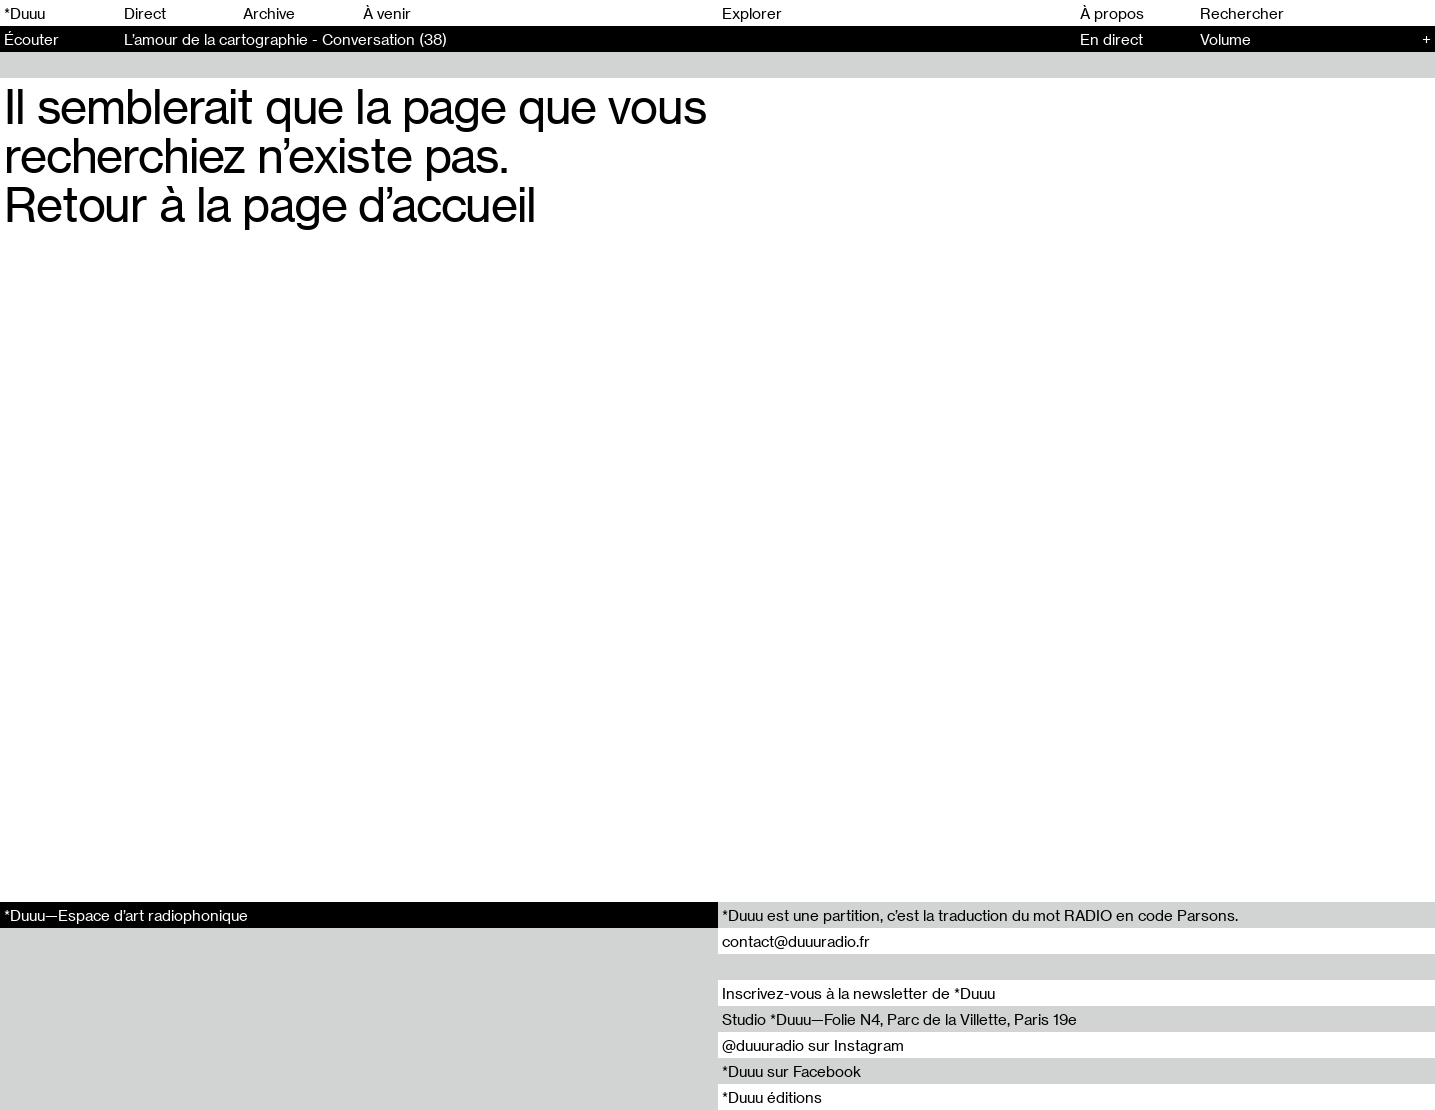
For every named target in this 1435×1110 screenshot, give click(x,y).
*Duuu (24, 13)
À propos (1112, 13)
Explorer (752, 13)
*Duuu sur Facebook (791, 1071)
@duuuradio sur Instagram (813, 1045)
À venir (387, 13)
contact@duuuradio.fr (796, 941)
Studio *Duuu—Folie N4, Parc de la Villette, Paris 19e (899, 1019)
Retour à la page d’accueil (270, 203)
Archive (269, 13)
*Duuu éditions (772, 1097)
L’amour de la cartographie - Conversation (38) (285, 39)
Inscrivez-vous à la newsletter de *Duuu (858, 993)
